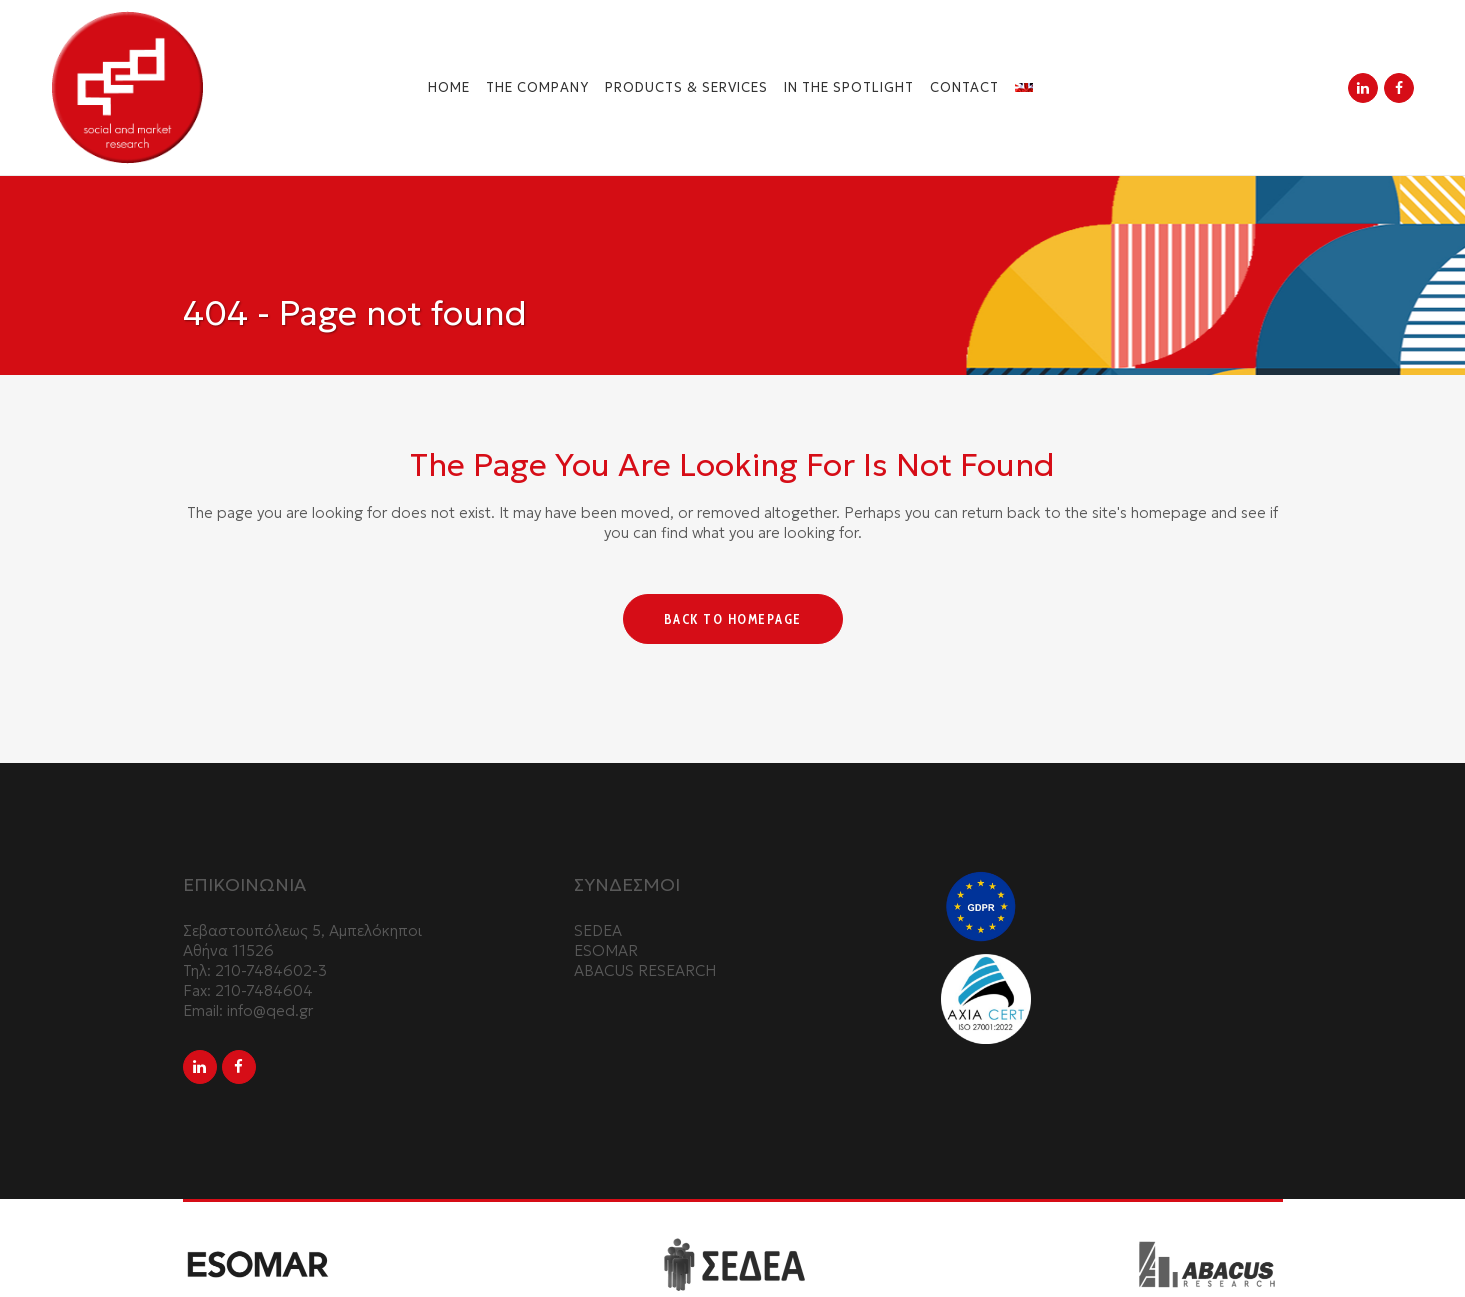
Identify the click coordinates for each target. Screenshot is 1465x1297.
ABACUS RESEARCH (645, 970)
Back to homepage (733, 619)
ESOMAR (606, 950)
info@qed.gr (270, 1010)
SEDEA (598, 930)
